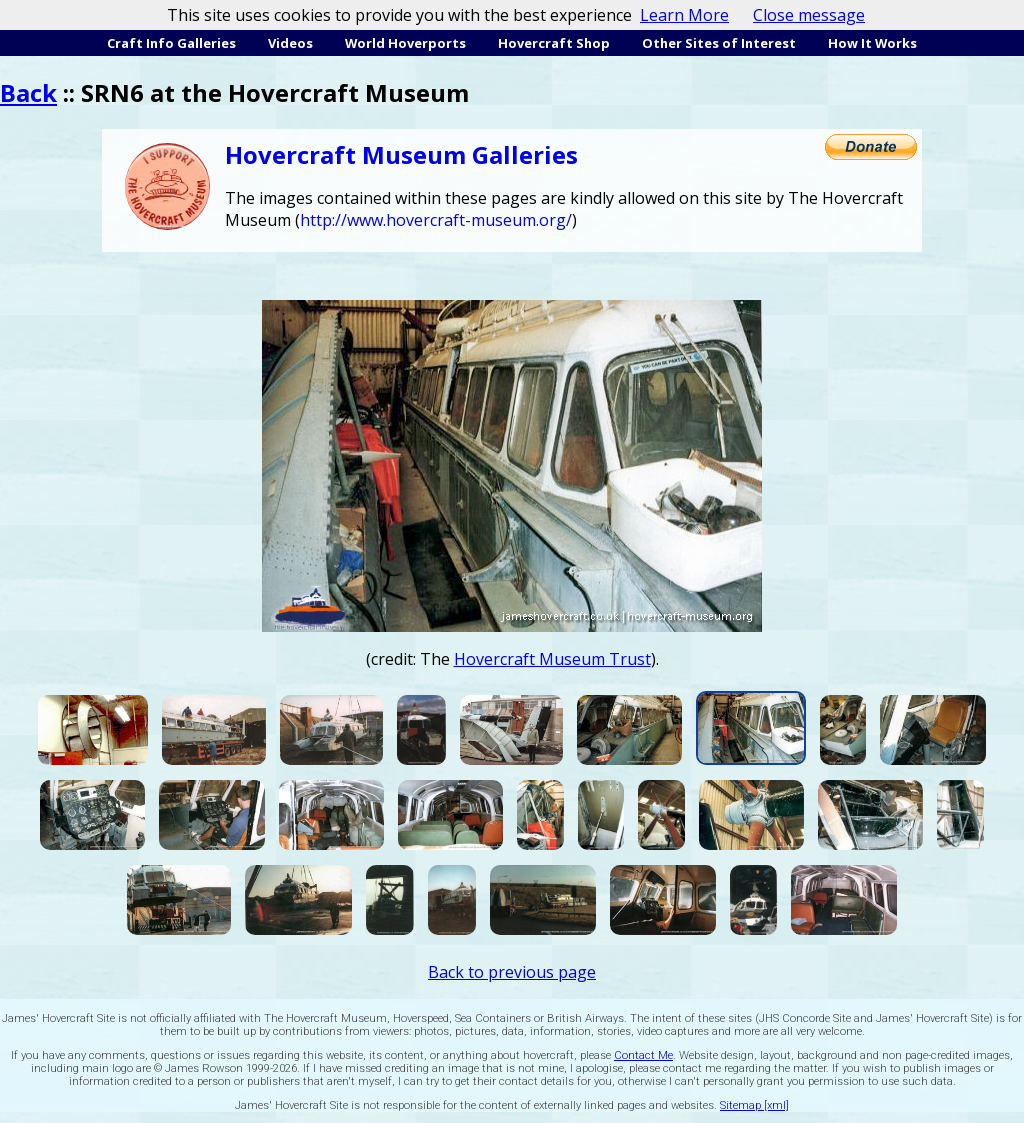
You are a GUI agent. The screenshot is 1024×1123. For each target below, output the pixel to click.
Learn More (684, 15)
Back (28, 92)
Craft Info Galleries (171, 43)
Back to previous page (512, 972)
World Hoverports (405, 43)
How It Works (872, 43)
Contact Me (643, 1055)
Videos (290, 43)
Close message (809, 15)
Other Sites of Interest (719, 43)
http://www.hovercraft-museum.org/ (436, 220)
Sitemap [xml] (754, 1105)
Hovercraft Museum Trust (552, 659)
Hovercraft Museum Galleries (401, 154)
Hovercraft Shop (554, 43)
